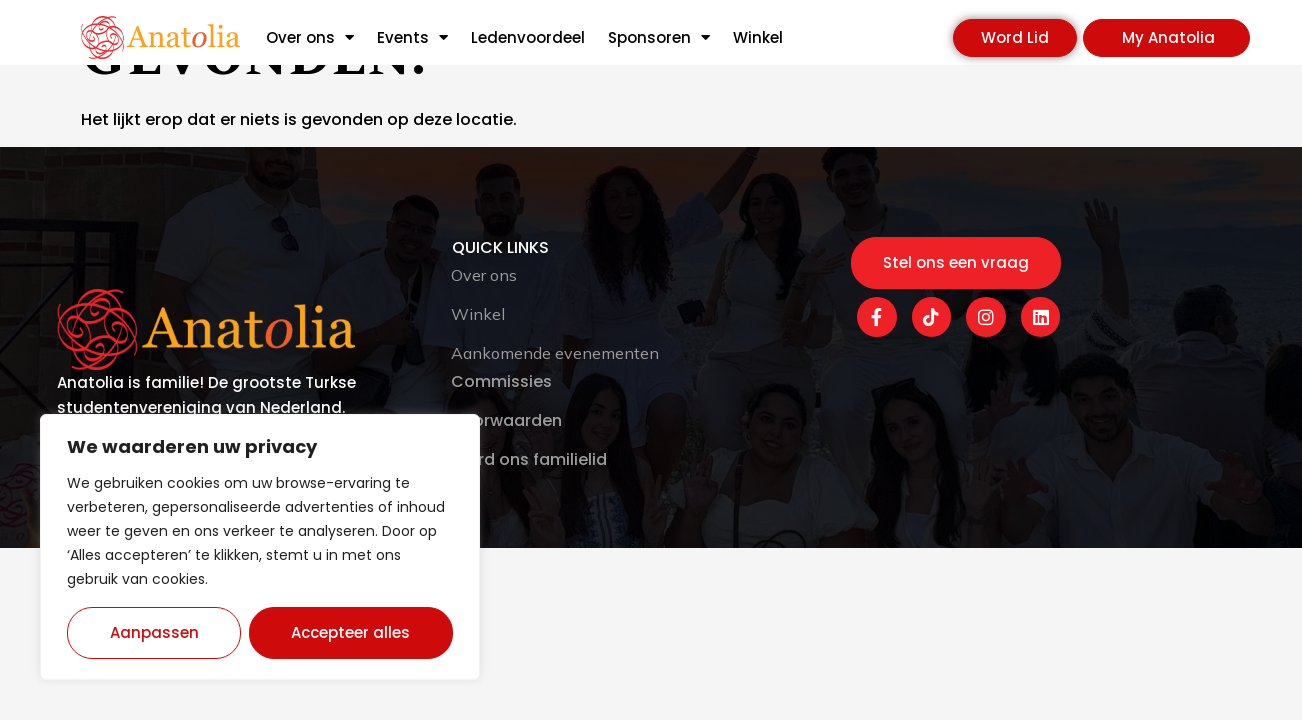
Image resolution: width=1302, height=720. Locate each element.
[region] (260, 547)
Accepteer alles (351, 632)
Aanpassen (154, 632)
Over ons (310, 38)
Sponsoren (659, 38)
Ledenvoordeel (528, 38)
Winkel (758, 38)
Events (412, 38)
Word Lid (1015, 37)
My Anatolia (1168, 37)
